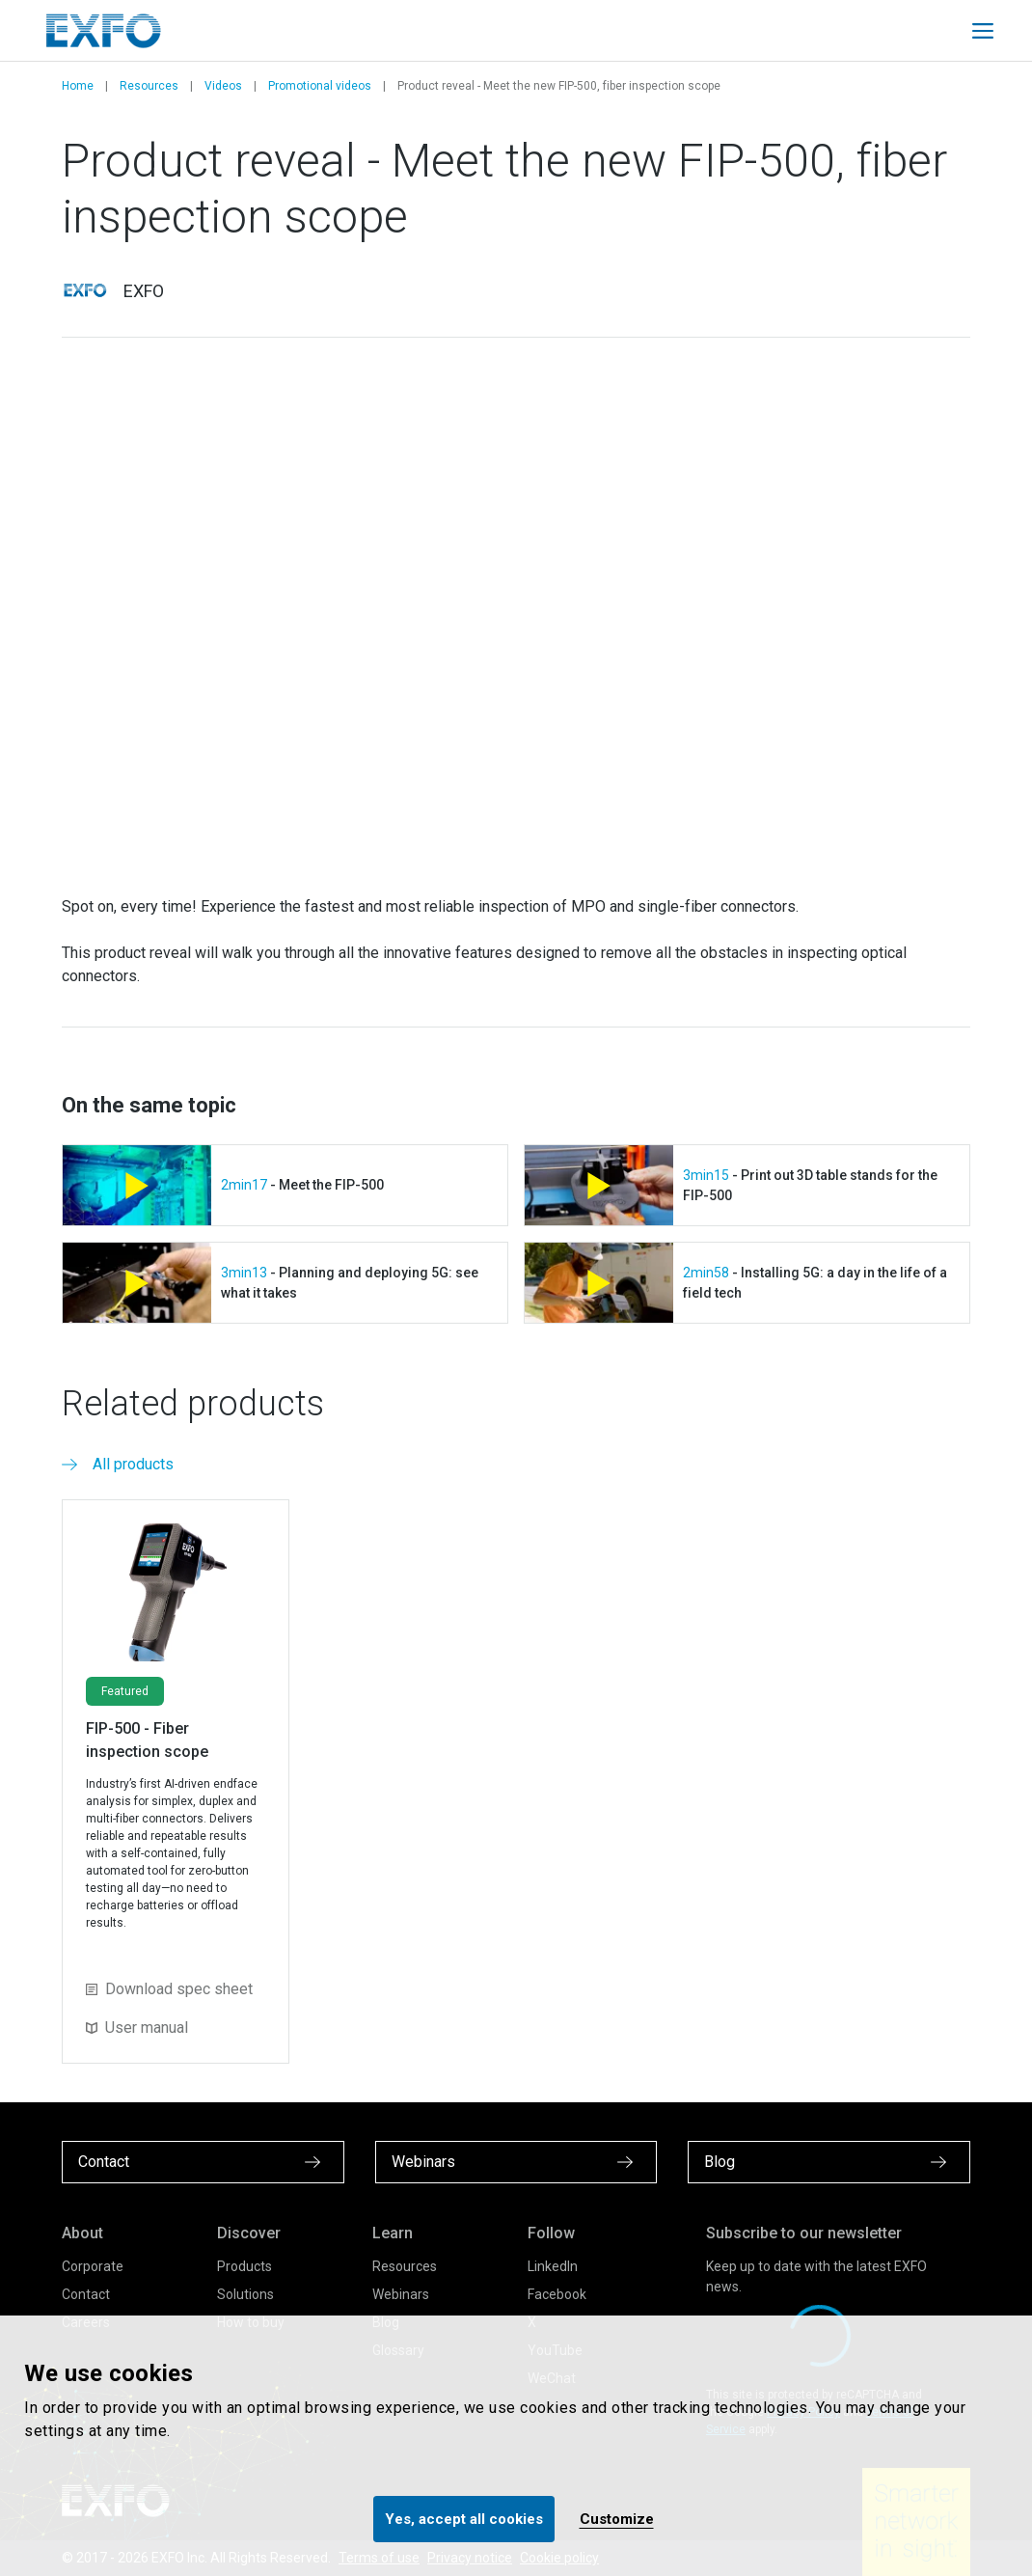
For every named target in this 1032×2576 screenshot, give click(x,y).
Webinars (400, 2294)
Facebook (557, 2294)
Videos (223, 86)
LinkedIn (553, 2266)
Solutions (245, 2294)
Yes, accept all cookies (464, 2519)
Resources (149, 86)
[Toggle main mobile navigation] (983, 31)
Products (244, 2266)
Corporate (92, 2266)
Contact (86, 2294)
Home (78, 86)
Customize (617, 2519)
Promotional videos (319, 86)
